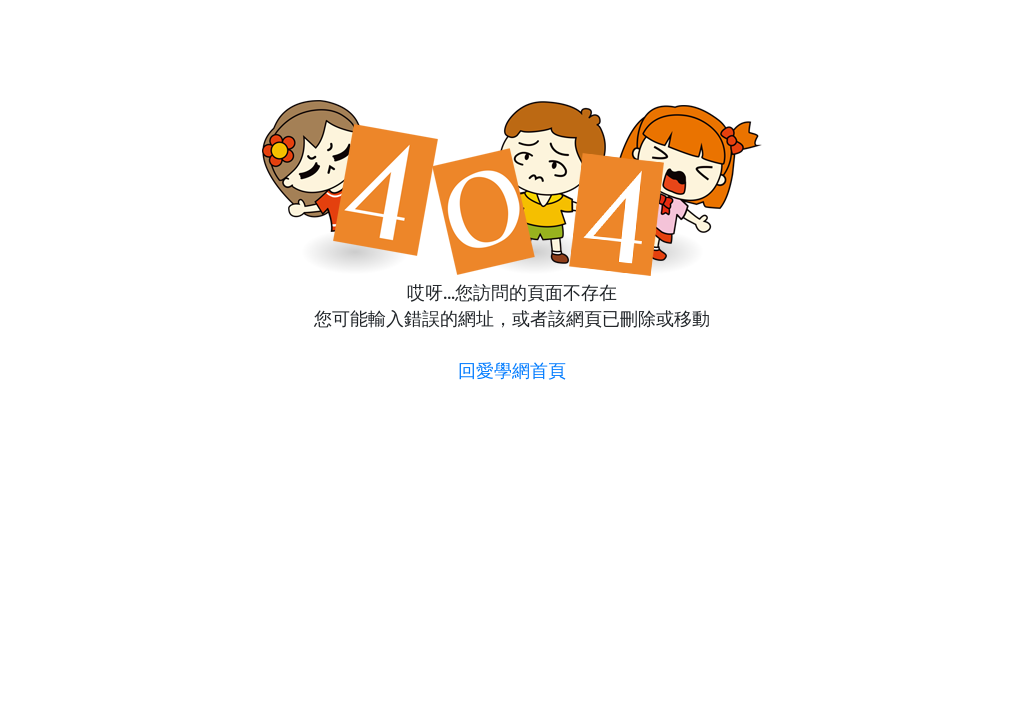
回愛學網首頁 (512, 370)
